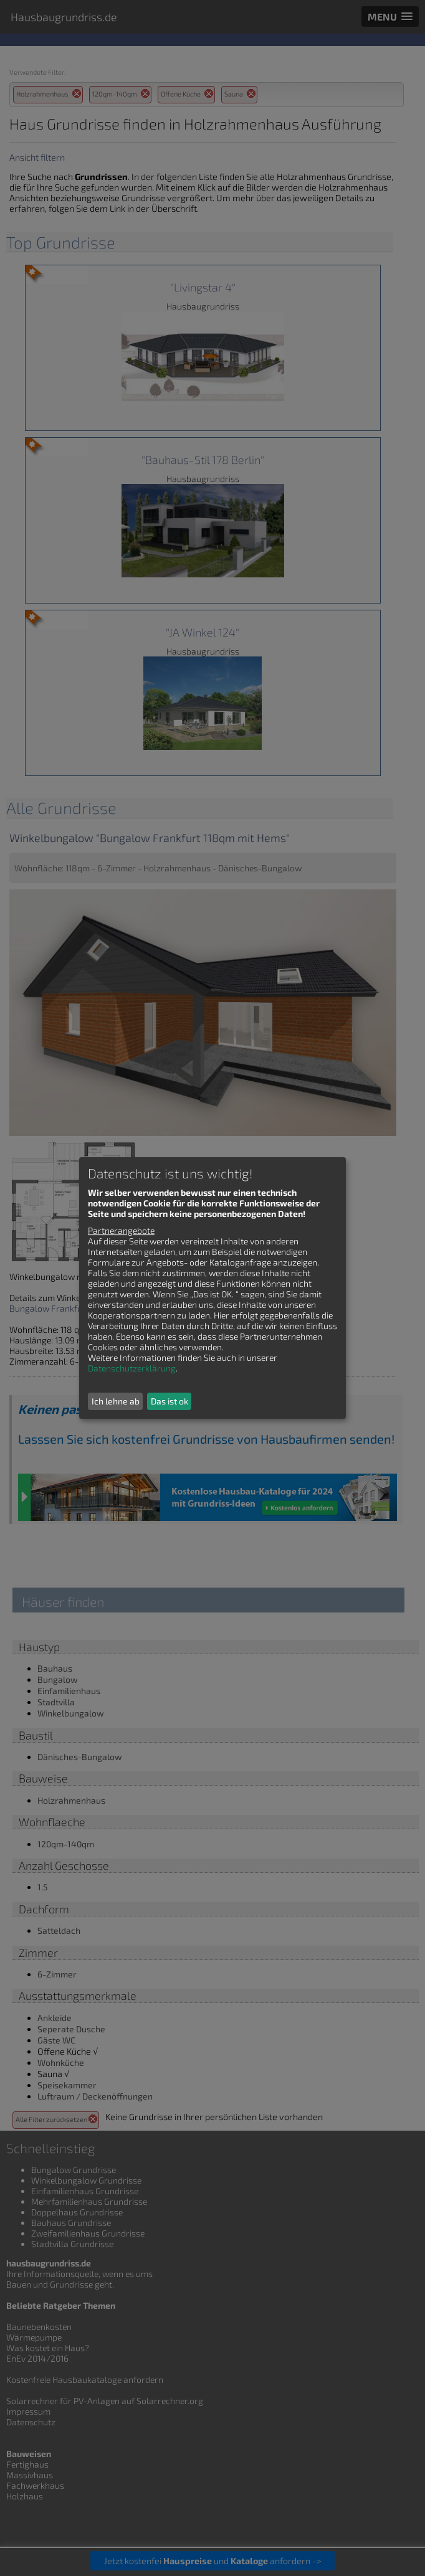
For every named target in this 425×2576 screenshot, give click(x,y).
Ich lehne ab (116, 1401)
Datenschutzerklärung (132, 1368)
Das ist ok (169, 1401)
